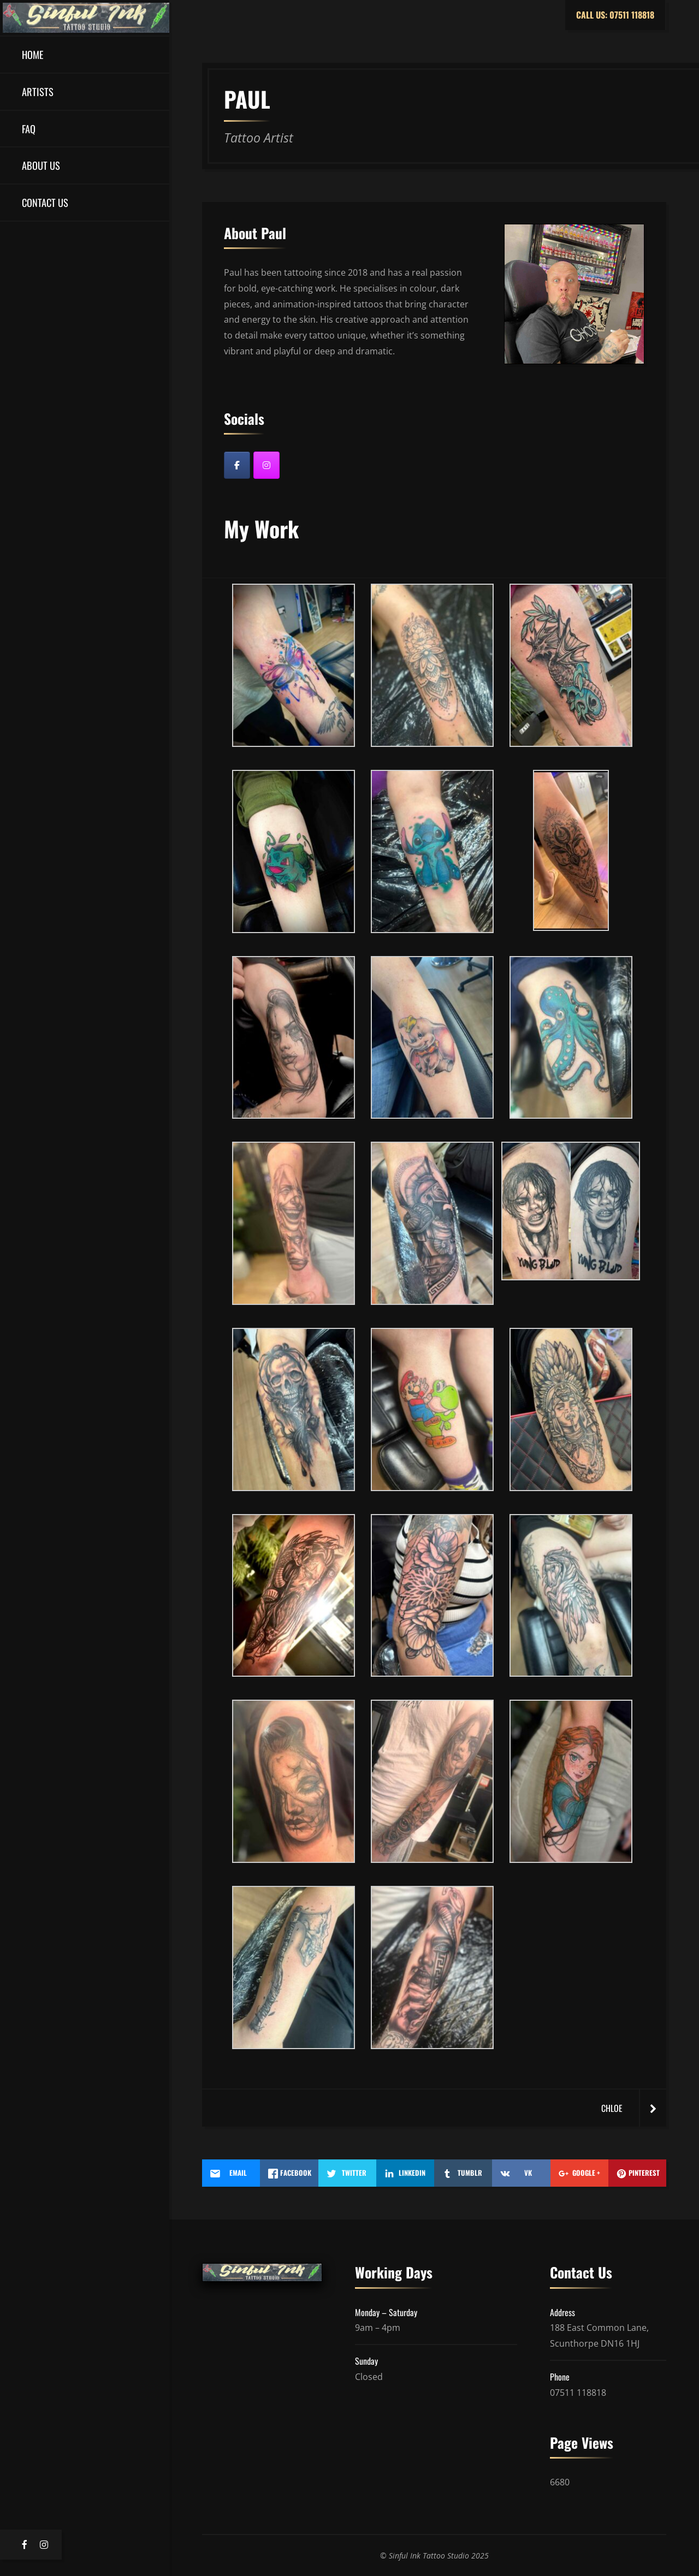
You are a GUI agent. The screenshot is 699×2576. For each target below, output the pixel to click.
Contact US (45, 202)
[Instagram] (266, 465)
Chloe (612, 2108)
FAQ (28, 128)
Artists (38, 91)
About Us (41, 165)
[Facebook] (237, 465)
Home (32, 54)
